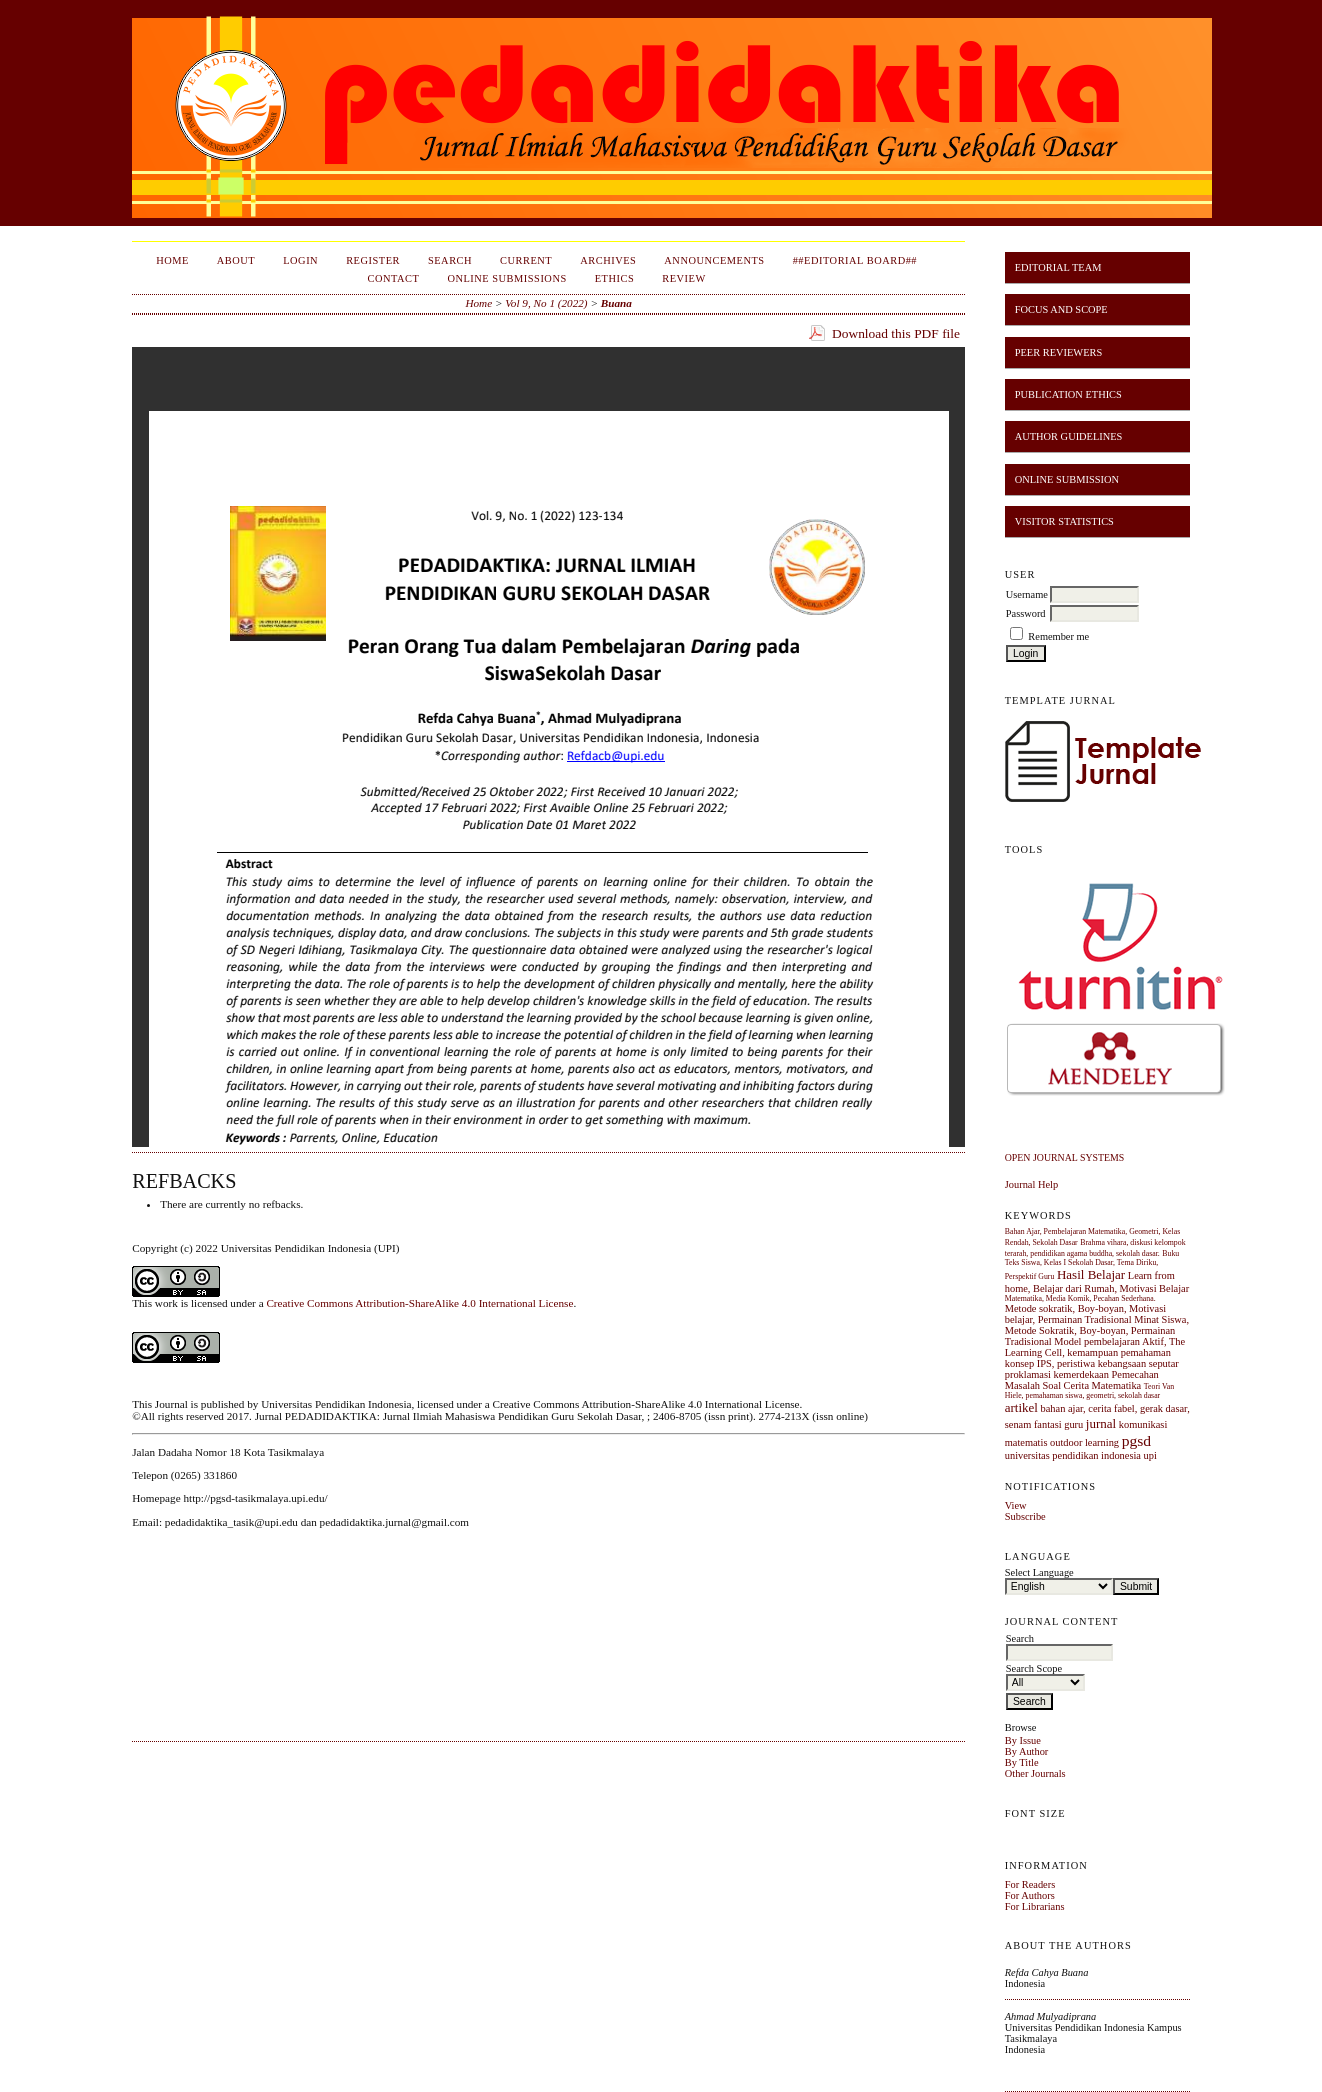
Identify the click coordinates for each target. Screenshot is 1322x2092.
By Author (1027, 1751)
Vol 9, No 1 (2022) (546, 303)
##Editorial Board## (855, 260)
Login (300, 260)
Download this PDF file (896, 333)
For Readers (1030, 1884)
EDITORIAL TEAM (1058, 267)
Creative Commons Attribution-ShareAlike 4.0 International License (419, 1303)
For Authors (1030, 1895)
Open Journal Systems (1065, 1157)
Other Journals (1035, 1773)
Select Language (1039, 1572)
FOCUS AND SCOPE (1061, 309)
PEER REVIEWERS (1058, 352)
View (1016, 1505)
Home (172, 260)
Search (450, 260)
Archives (608, 260)
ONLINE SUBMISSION (1067, 479)
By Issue (1023, 1740)
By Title (1022, 1762)
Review (684, 278)
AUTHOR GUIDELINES (1069, 436)
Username (1027, 594)
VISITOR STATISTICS (1064, 521)
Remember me (1058, 636)
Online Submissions (506, 278)
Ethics (615, 278)
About (236, 260)
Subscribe (1025, 1516)
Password (1026, 613)
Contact (394, 278)
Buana (616, 303)
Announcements (714, 260)
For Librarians (1035, 1906)
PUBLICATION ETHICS (1068, 394)
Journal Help (1031, 1184)
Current (526, 260)
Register (373, 260)
